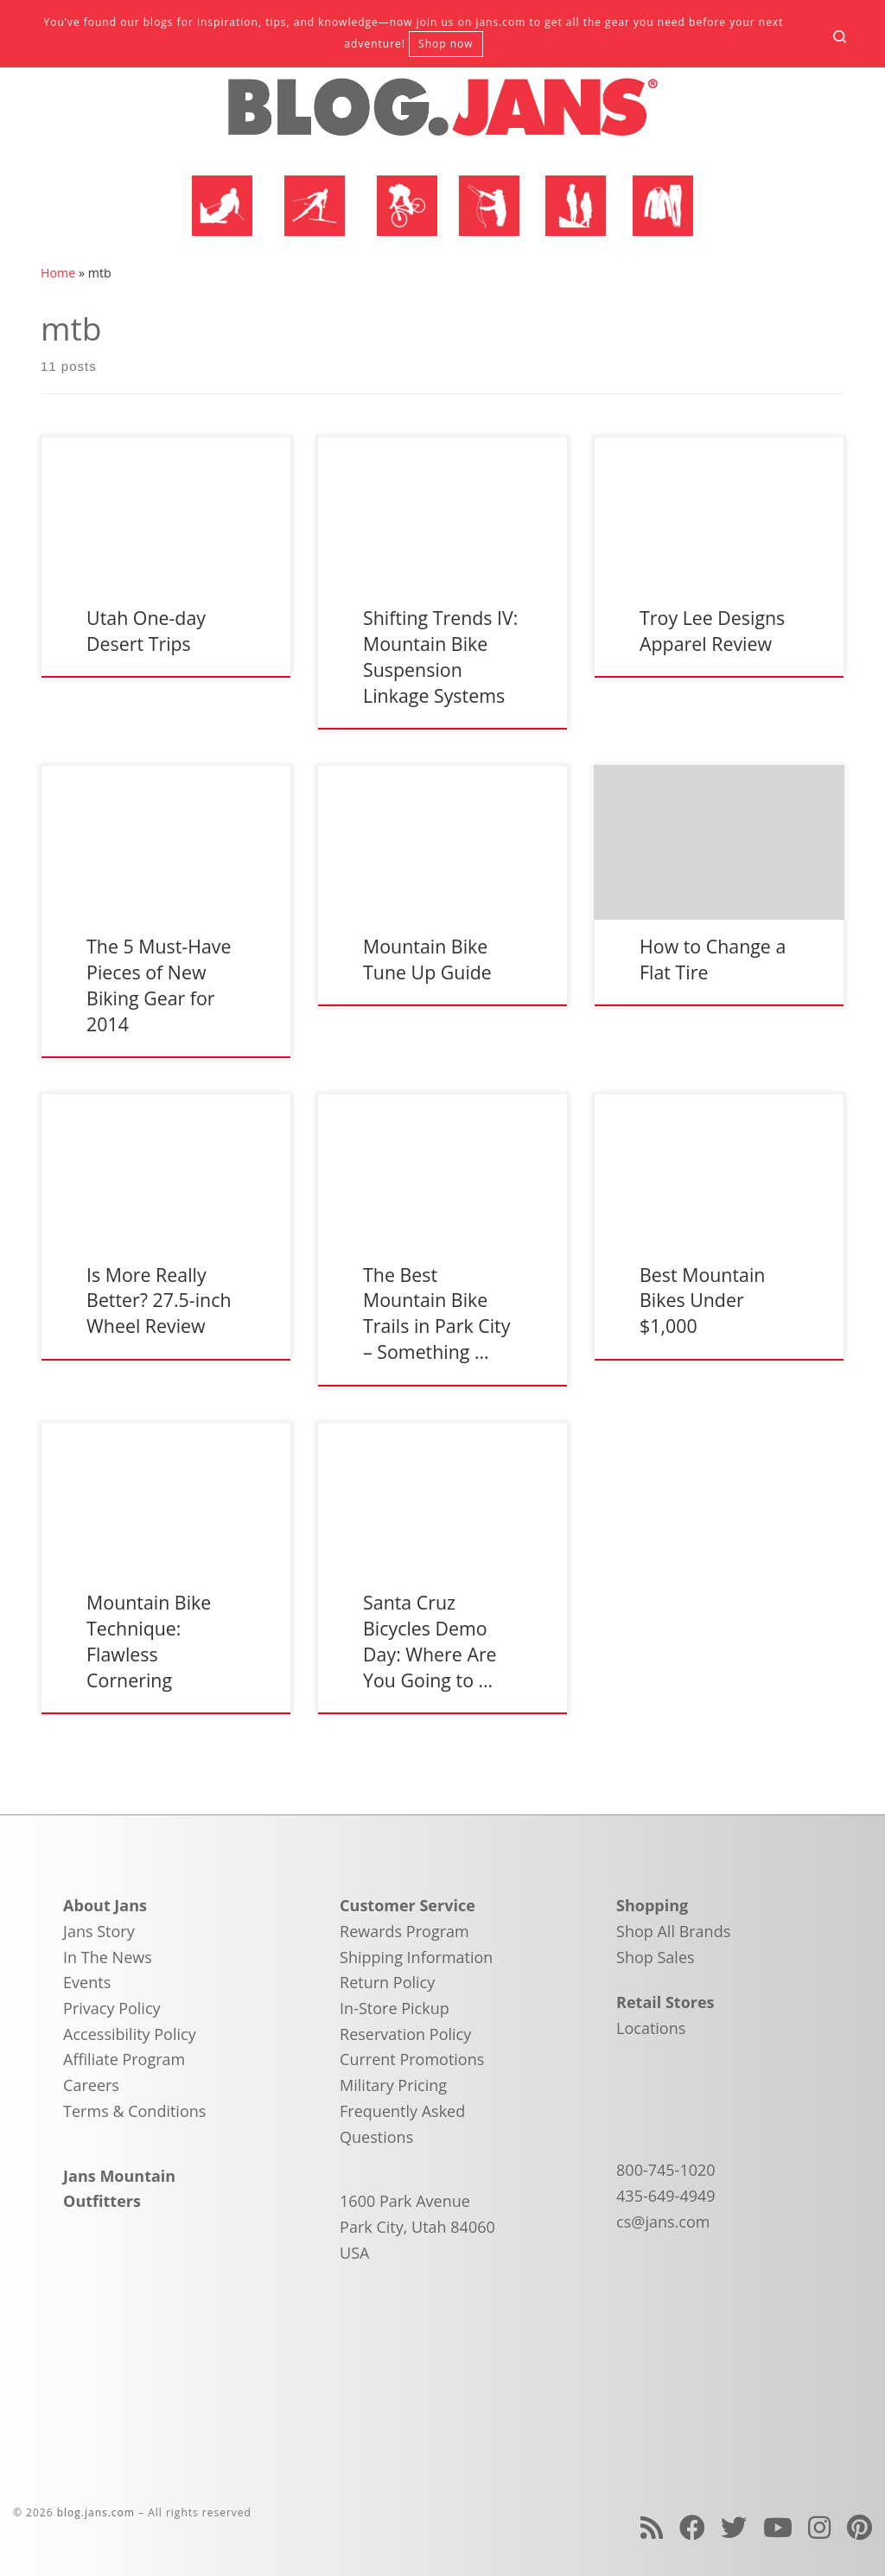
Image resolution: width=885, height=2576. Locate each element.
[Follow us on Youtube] (778, 2527)
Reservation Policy (405, 2034)
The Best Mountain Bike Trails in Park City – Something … (436, 1313)
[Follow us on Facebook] (692, 2527)
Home (58, 273)
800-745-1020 (666, 2169)
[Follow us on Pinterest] (859, 2527)
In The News (107, 1957)
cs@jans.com (663, 2221)
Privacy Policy (111, 2008)
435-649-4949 (666, 2195)
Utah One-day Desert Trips (146, 630)
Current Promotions (412, 2059)
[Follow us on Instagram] (819, 2527)
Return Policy (387, 1982)
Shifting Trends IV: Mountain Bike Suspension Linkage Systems (440, 656)
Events (87, 1982)
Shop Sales (655, 1957)
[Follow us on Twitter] (734, 2527)
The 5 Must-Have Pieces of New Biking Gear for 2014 (158, 985)
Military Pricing (393, 2085)
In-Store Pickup (394, 2008)
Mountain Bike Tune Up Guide (427, 959)
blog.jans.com (96, 2512)
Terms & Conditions (134, 2111)
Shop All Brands (673, 1931)
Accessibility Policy (129, 2034)
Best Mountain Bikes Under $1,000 (702, 1300)
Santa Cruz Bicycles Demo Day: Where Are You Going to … (430, 1641)
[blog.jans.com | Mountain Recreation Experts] (442, 114)
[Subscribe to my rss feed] (651, 2527)
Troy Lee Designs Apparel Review (712, 630)
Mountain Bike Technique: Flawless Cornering (148, 1641)
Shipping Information (416, 1957)
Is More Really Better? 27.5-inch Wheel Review (158, 1300)
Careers (91, 2085)
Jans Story (99, 1931)
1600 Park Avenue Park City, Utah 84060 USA (417, 2226)
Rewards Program (404, 1931)
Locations (650, 2028)
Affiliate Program (124, 2059)
